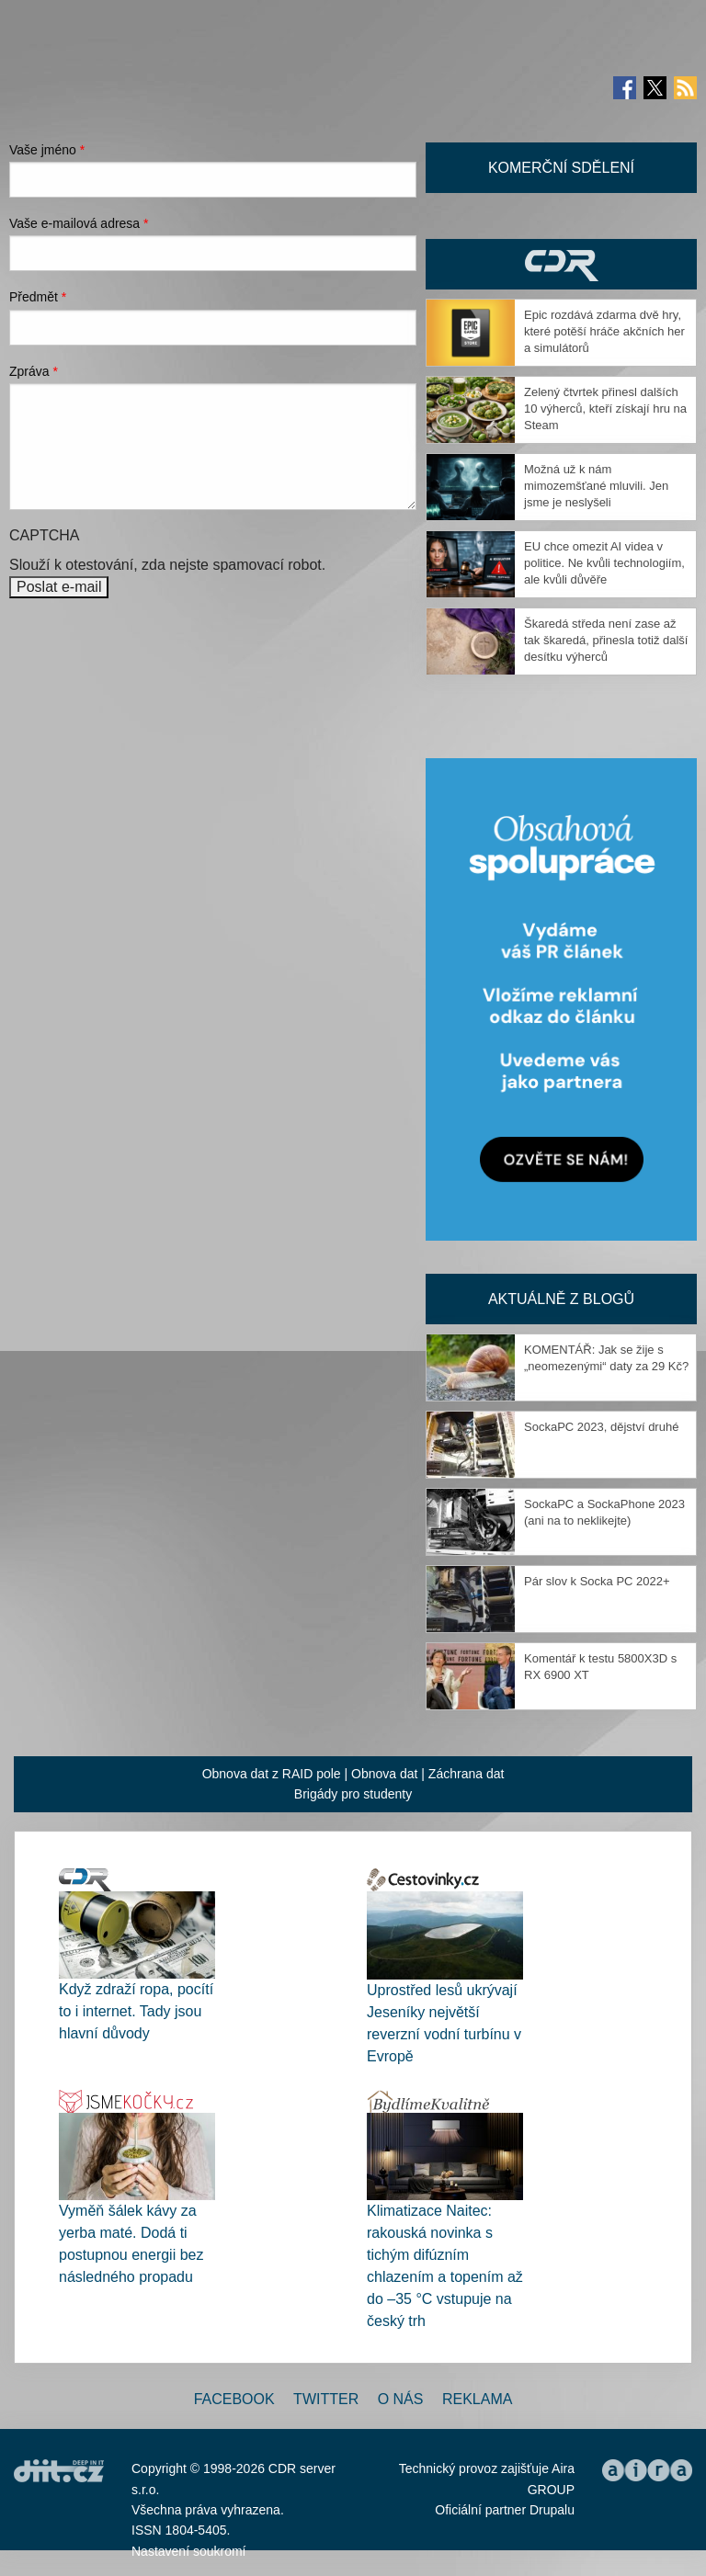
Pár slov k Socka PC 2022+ (597, 1581)
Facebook (234, 2399)
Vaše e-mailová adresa (79, 223)
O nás (401, 2399)
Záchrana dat (466, 1773)
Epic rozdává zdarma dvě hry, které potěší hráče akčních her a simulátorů (604, 331)
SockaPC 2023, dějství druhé (601, 1427)
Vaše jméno (47, 149)
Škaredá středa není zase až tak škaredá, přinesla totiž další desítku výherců (606, 640)
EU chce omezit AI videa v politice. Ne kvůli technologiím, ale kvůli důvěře (604, 562)
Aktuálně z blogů (561, 1299)
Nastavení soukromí (188, 2551)
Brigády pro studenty (353, 1794)
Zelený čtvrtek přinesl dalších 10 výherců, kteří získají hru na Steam (605, 408)
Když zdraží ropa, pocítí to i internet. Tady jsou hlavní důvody (136, 2011)
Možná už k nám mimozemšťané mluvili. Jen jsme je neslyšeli (596, 485)
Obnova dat (384, 1773)
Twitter (326, 2399)
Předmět (37, 296)
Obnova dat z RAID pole (271, 1773)
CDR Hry (561, 264)
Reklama (477, 2399)
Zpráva (33, 371)
